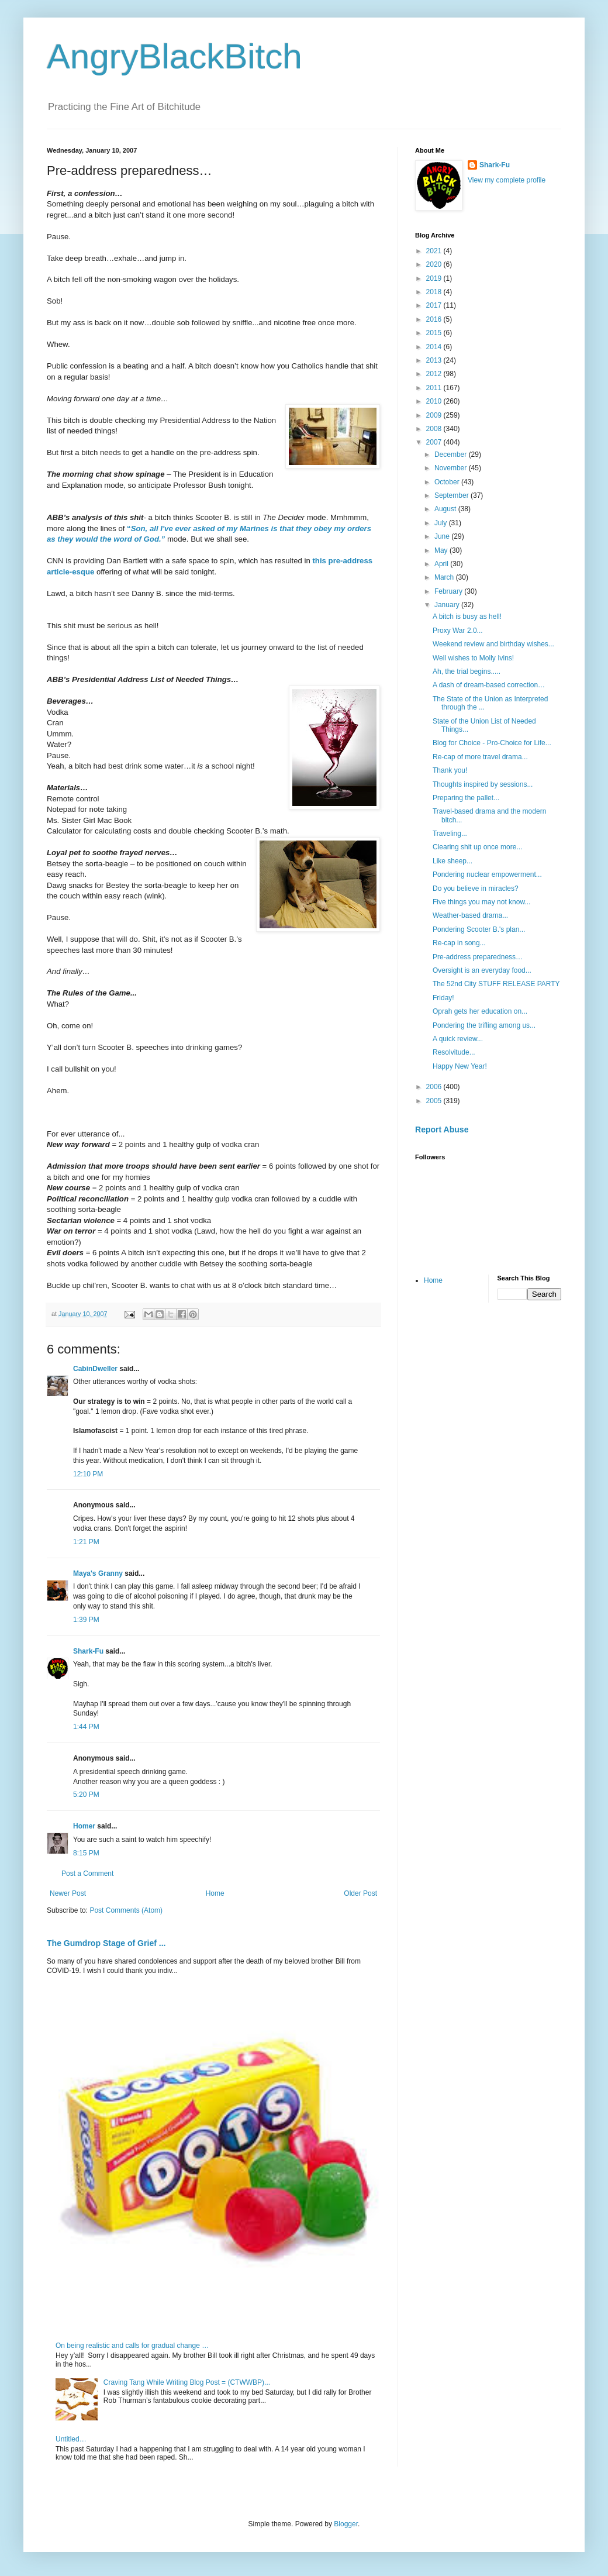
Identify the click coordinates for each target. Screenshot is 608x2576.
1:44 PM (86, 1727)
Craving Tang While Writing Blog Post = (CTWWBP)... (186, 2382)
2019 (435, 278)
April (442, 564)
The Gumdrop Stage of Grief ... (106, 1943)
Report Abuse (441, 1129)
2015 (435, 333)
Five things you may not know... (481, 902)
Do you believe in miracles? (476, 888)
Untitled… (71, 2439)
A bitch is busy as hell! (467, 616)
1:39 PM (86, 1620)
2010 (435, 401)
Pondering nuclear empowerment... (487, 874)
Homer (84, 1826)
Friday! (443, 998)
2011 (435, 388)
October (447, 482)
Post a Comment (87, 1873)
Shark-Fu (88, 1651)
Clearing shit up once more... (477, 847)
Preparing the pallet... (466, 798)
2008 (435, 429)
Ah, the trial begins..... (466, 671)
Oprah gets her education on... (480, 1011)
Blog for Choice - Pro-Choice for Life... (492, 743)
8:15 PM (86, 1853)
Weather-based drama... (470, 915)
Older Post (360, 1893)
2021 (435, 251)
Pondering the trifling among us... (484, 1025)
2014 (435, 347)
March (445, 577)
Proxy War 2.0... (458, 630)
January (447, 605)
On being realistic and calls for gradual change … (132, 2345)
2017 (435, 305)
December (451, 454)
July (441, 523)
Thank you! (450, 770)
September (452, 495)
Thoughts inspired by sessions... (483, 784)
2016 (435, 319)
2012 (435, 374)
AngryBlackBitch (174, 56)
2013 (435, 360)
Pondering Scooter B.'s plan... (479, 929)
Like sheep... (452, 861)
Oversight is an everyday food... (482, 970)
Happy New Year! (460, 1066)
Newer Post (68, 1893)
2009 (435, 415)
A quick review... (458, 1039)
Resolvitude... (454, 1052)
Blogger (346, 2524)
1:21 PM (86, 1542)
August (446, 509)
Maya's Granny (98, 1573)
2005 (435, 1101)
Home (215, 1893)
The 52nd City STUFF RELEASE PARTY (496, 984)
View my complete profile (506, 180)
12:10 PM (88, 1474)
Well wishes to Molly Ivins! (473, 658)
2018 (435, 292)
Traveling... (450, 833)
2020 (435, 264)
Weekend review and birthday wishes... (493, 644)
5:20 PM (86, 1794)
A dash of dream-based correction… (489, 685)
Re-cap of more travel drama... (480, 757)
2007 (435, 442)
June (442, 536)
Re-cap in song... (459, 943)
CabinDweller (95, 1369)
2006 (435, 1087)
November (451, 468)
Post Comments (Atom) (126, 1910)
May (442, 550)
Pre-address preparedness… (478, 957)
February (449, 591)
